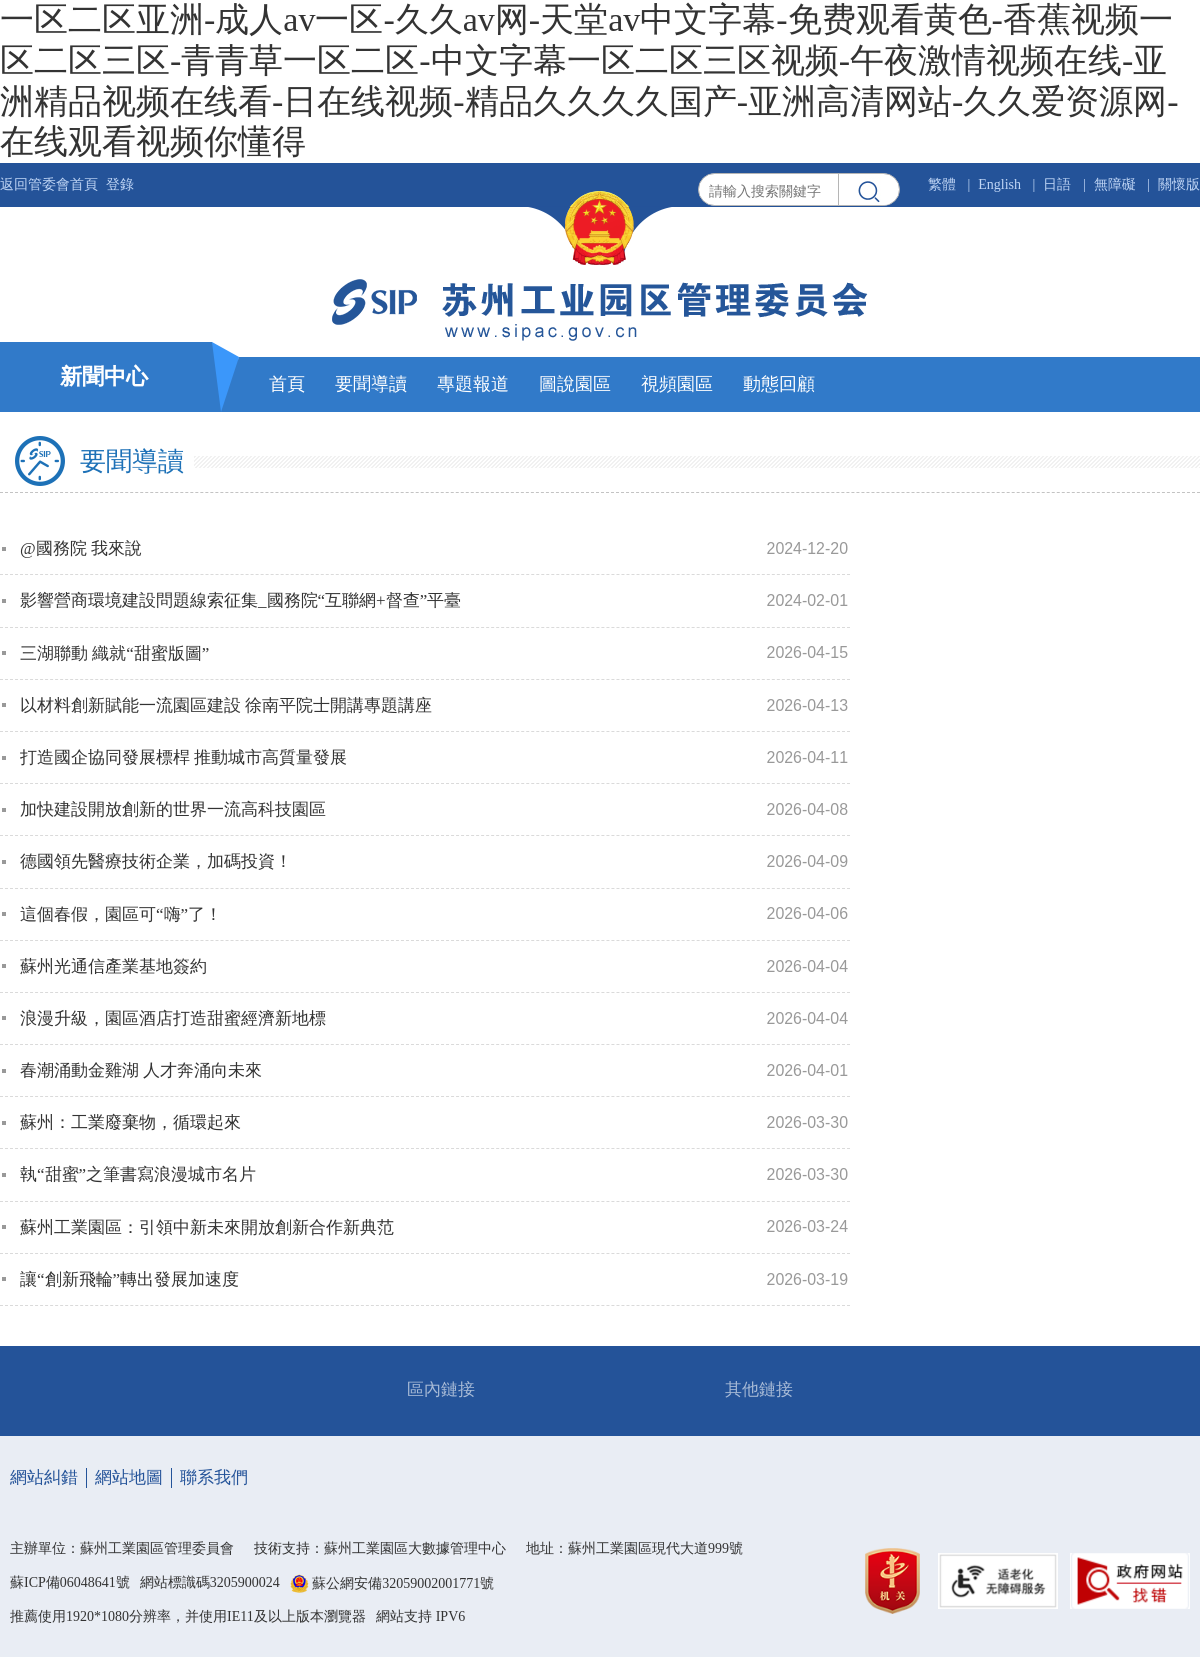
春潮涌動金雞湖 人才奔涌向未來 (141, 1070)
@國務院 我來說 (81, 548)
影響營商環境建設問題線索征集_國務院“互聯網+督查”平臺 (240, 600)
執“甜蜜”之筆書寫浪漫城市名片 (138, 1174)
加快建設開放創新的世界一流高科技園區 (173, 809)
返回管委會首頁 (49, 184)
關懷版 (1179, 184)
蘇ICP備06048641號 (70, 1582)
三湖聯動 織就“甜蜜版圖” (114, 653)
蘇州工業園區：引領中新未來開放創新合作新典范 (207, 1227)
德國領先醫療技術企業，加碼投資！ (156, 861)
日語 (1057, 184)
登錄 (120, 184)
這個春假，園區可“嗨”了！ (121, 914)
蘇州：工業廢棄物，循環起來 (130, 1122)
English (999, 184)
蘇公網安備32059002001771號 (403, 1583)
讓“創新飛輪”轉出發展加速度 (129, 1279)
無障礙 (1115, 184)
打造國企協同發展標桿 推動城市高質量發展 (183, 757)
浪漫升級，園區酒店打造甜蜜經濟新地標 (173, 1018)
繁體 (942, 184)
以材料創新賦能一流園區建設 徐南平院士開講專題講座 (226, 705)
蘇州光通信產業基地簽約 (113, 966)
